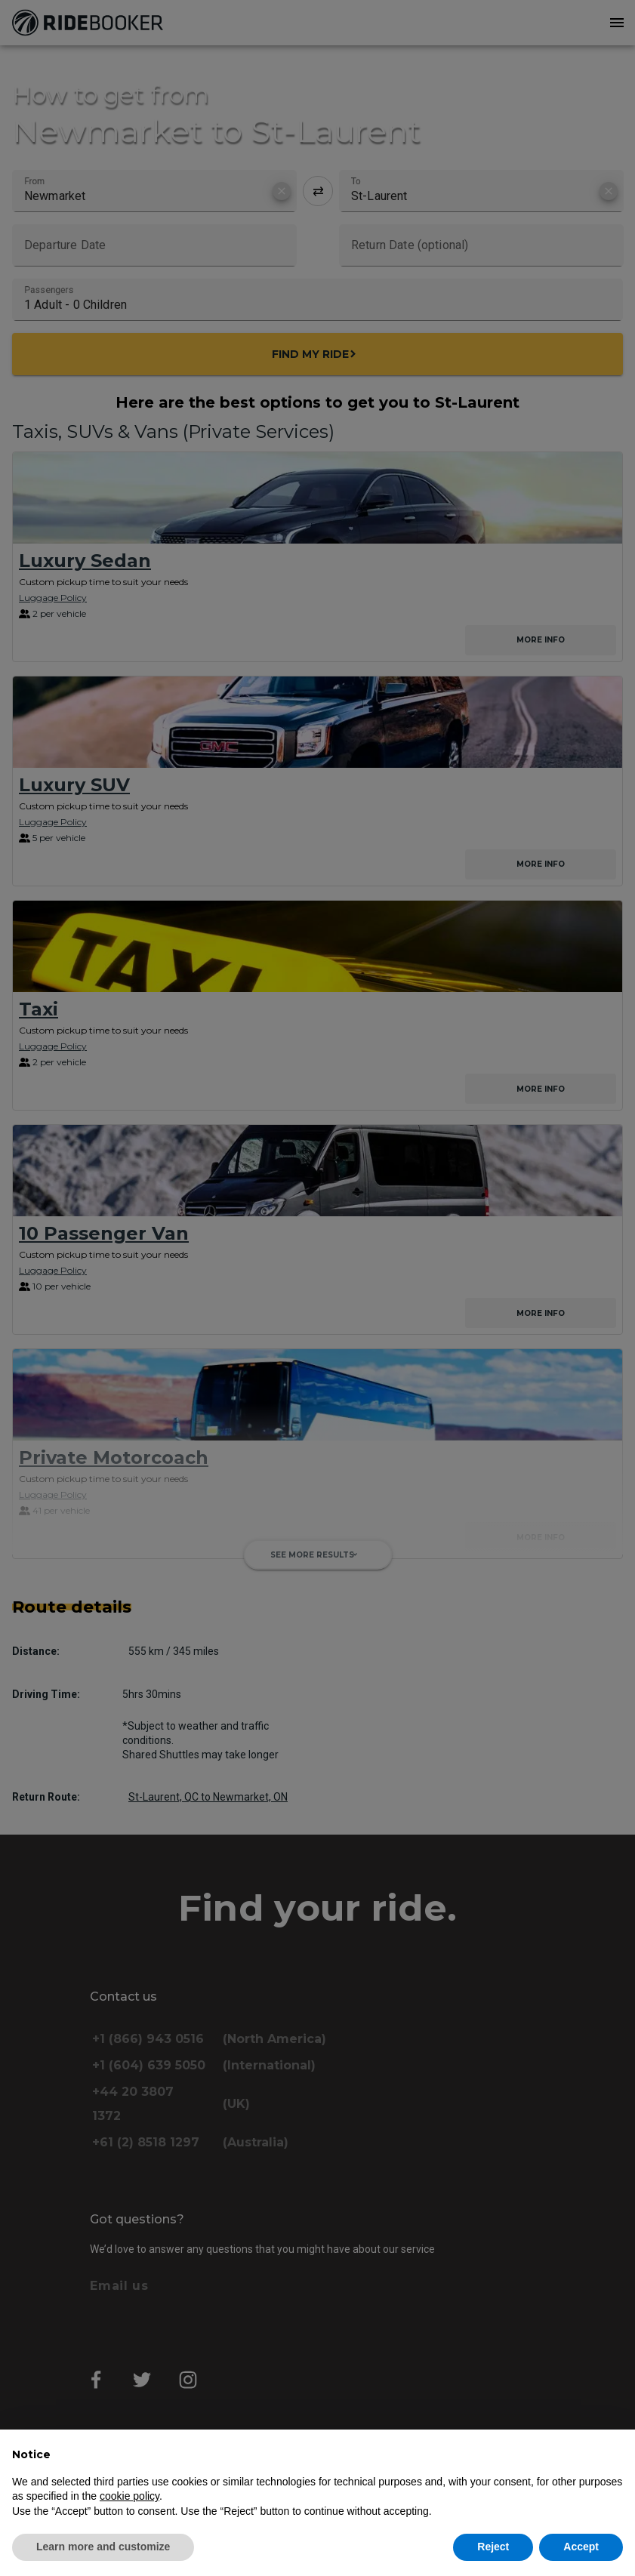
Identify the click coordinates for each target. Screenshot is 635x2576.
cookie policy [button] (129, 2496)
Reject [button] (493, 2547)
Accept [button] (581, 2547)
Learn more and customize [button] (103, 2547)
